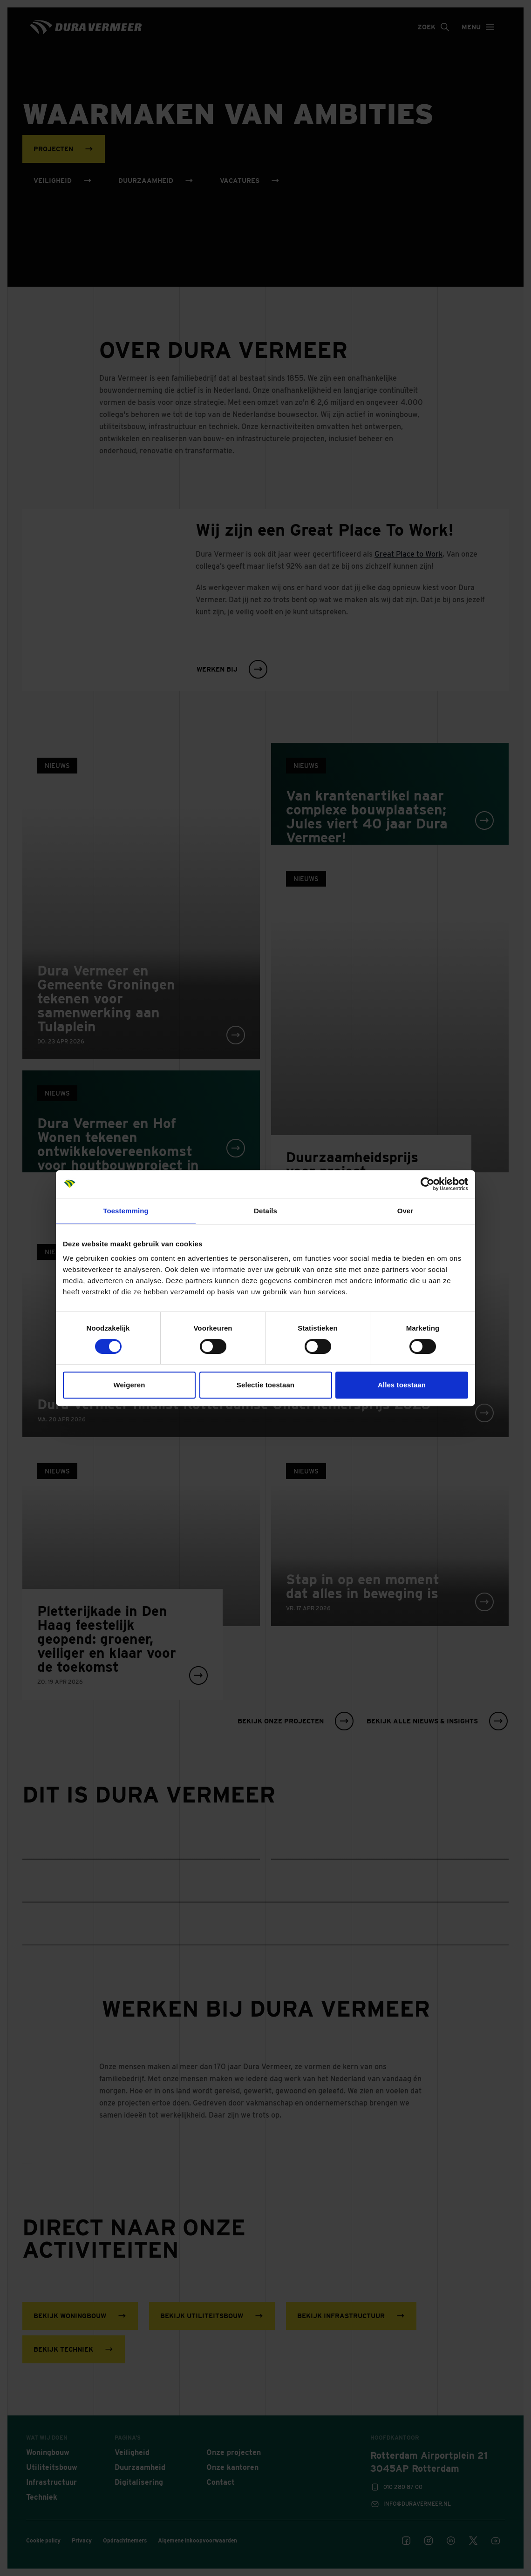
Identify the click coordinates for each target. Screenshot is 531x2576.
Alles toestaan (402, 1385)
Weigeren (129, 1385)
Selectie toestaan (265, 1385)
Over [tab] (405, 1211)
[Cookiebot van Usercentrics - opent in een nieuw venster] (427, 1184)
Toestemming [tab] (126, 1211)
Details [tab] (265, 1211)
